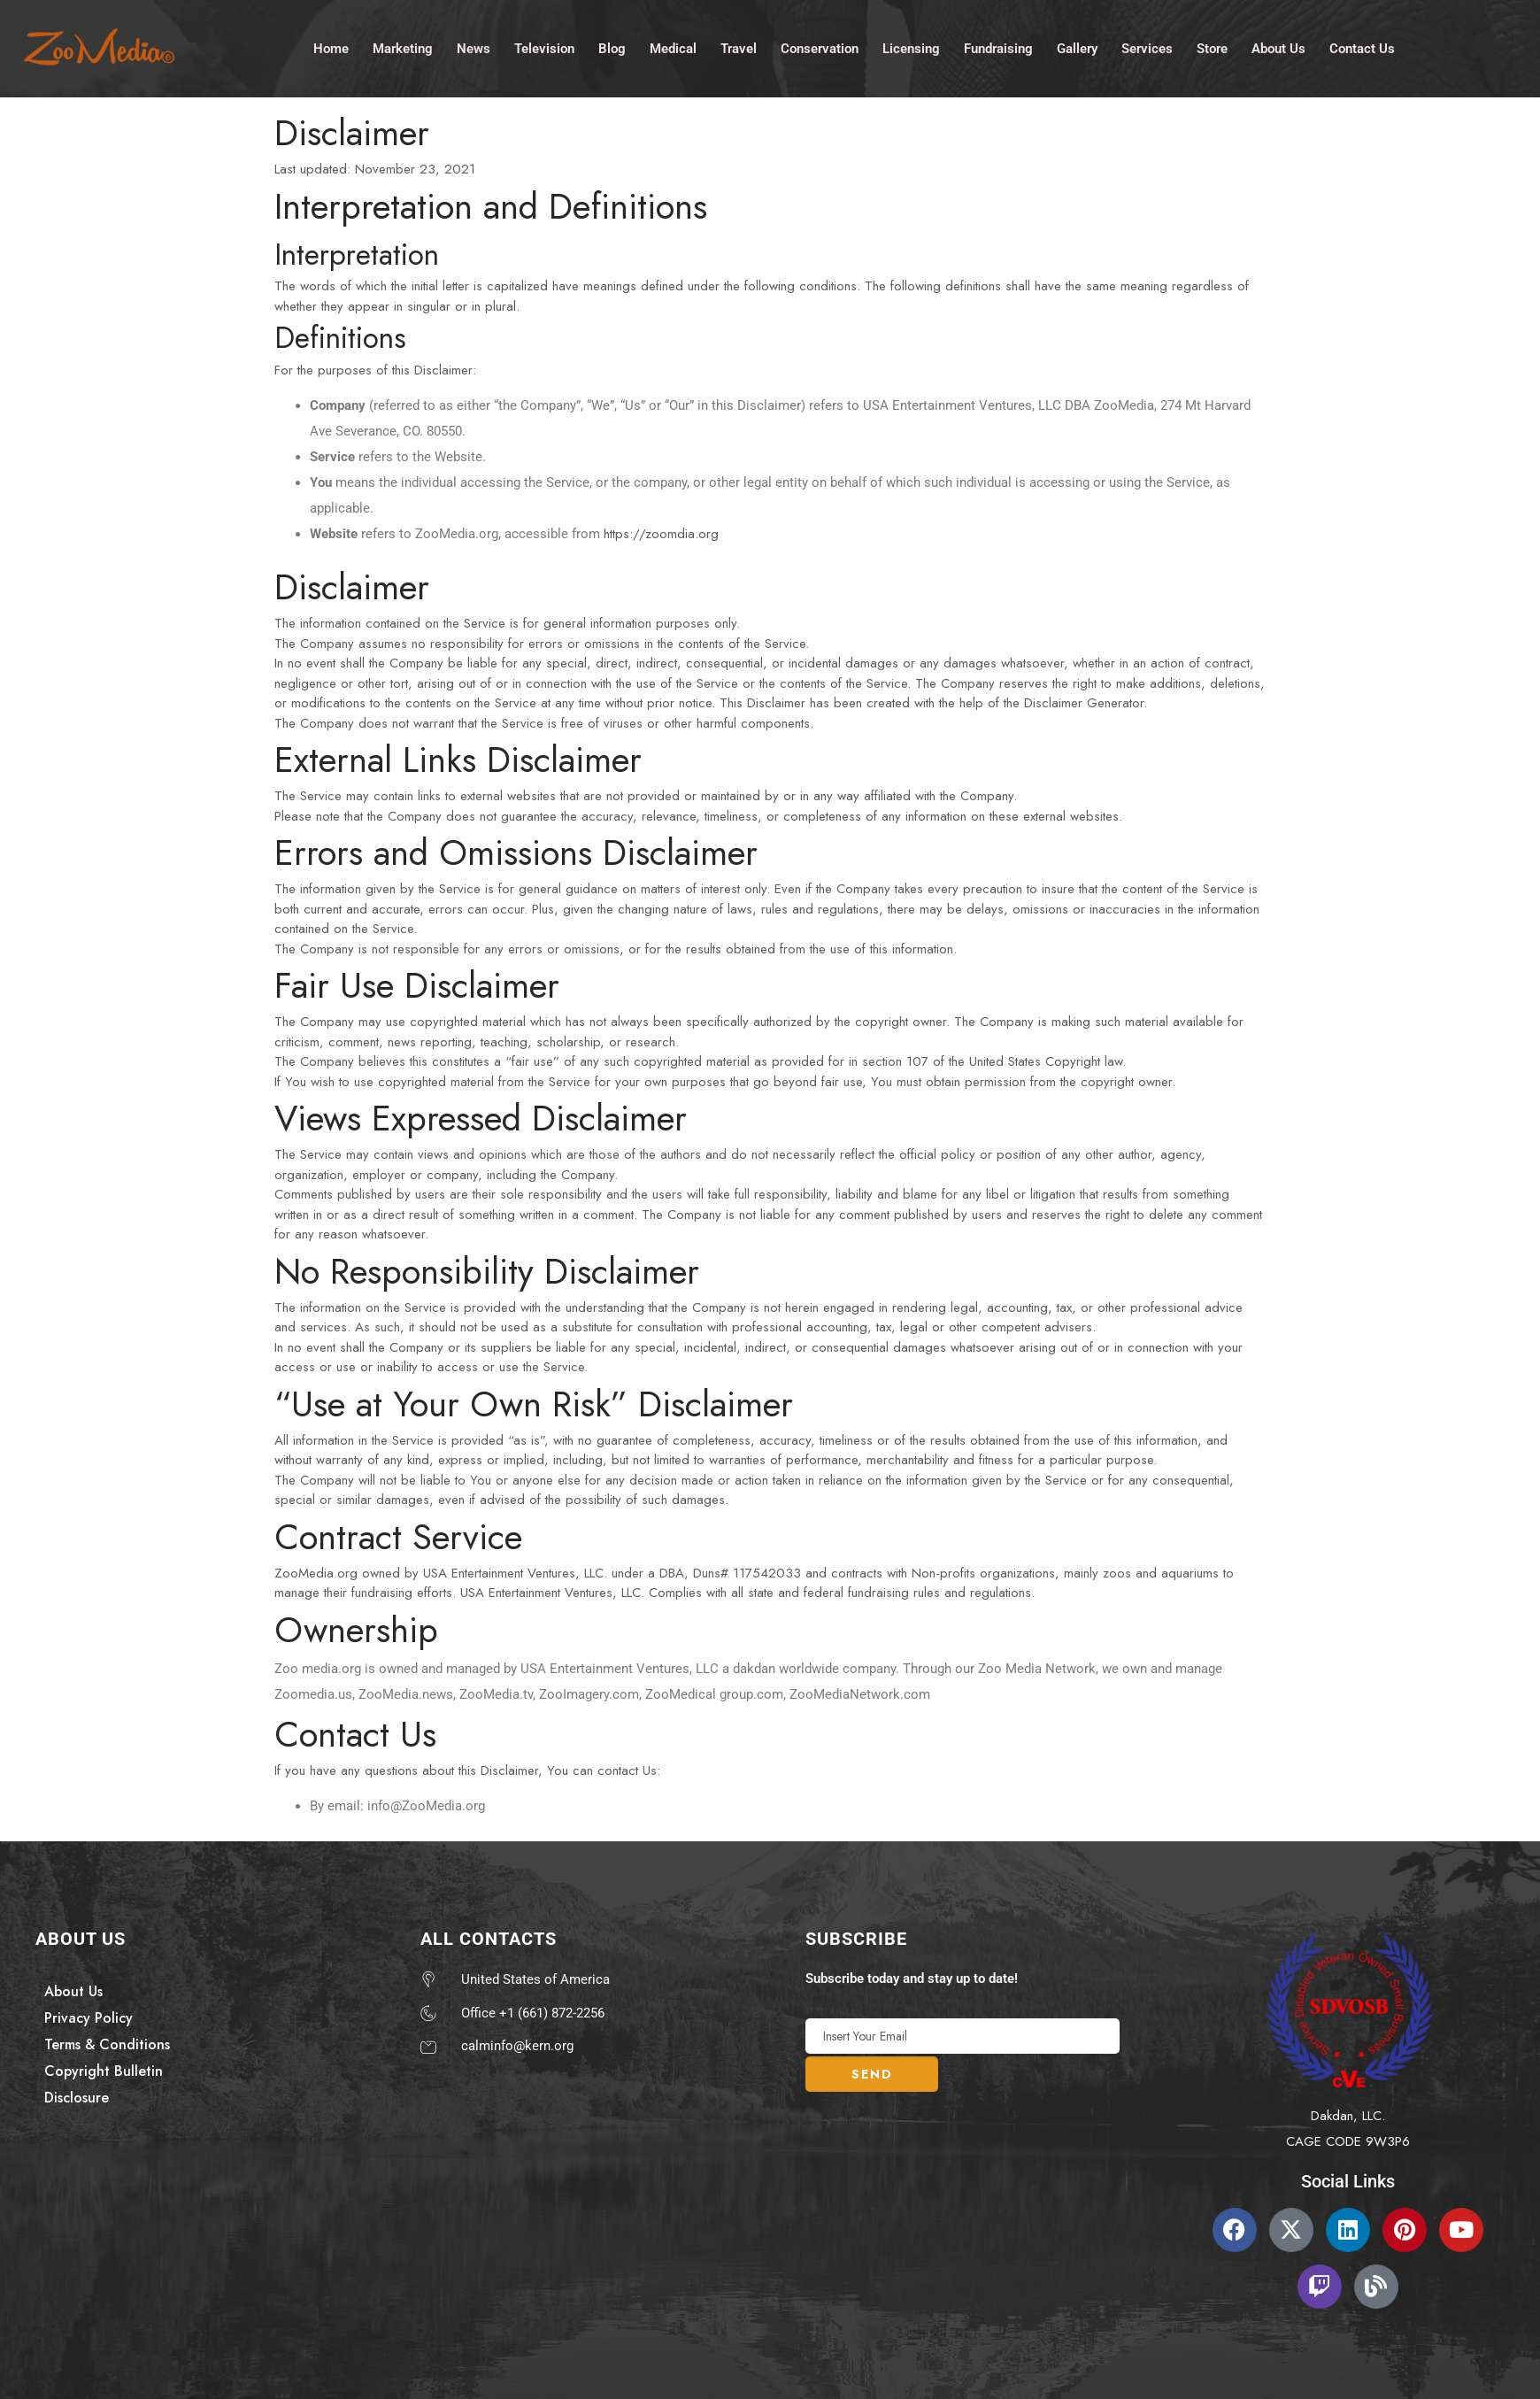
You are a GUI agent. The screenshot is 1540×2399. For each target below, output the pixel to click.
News (473, 48)
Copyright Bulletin (103, 2071)
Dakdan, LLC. (1348, 2115)
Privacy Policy (88, 2018)
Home (331, 48)
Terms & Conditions (107, 2044)
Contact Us (1362, 48)
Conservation (820, 48)
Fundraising (998, 48)
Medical (673, 48)
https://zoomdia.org (661, 534)
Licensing (911, 48)
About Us (1278, 48)
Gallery (1077, 48)
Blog (612, 48)
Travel (738, 48)
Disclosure (76, 2097)
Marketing (403, 48)
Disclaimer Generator (1083, 703)
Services (1147, 48)
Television (544, 48)
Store (1212, 48)
